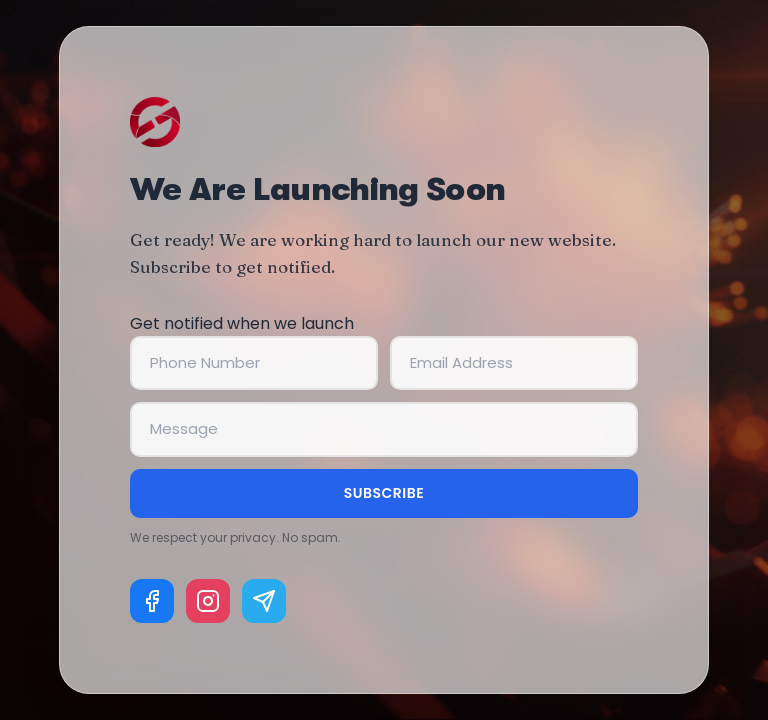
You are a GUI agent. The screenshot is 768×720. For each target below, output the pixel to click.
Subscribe (384, 493)
